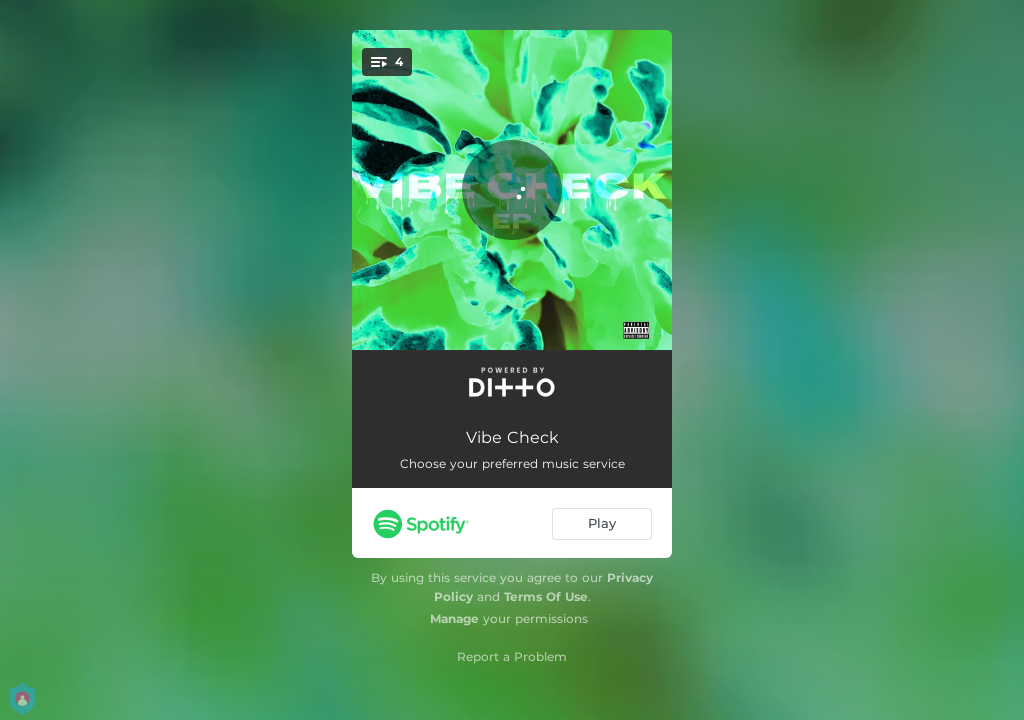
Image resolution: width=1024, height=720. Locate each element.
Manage (454, 618)
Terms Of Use (546, 596)
